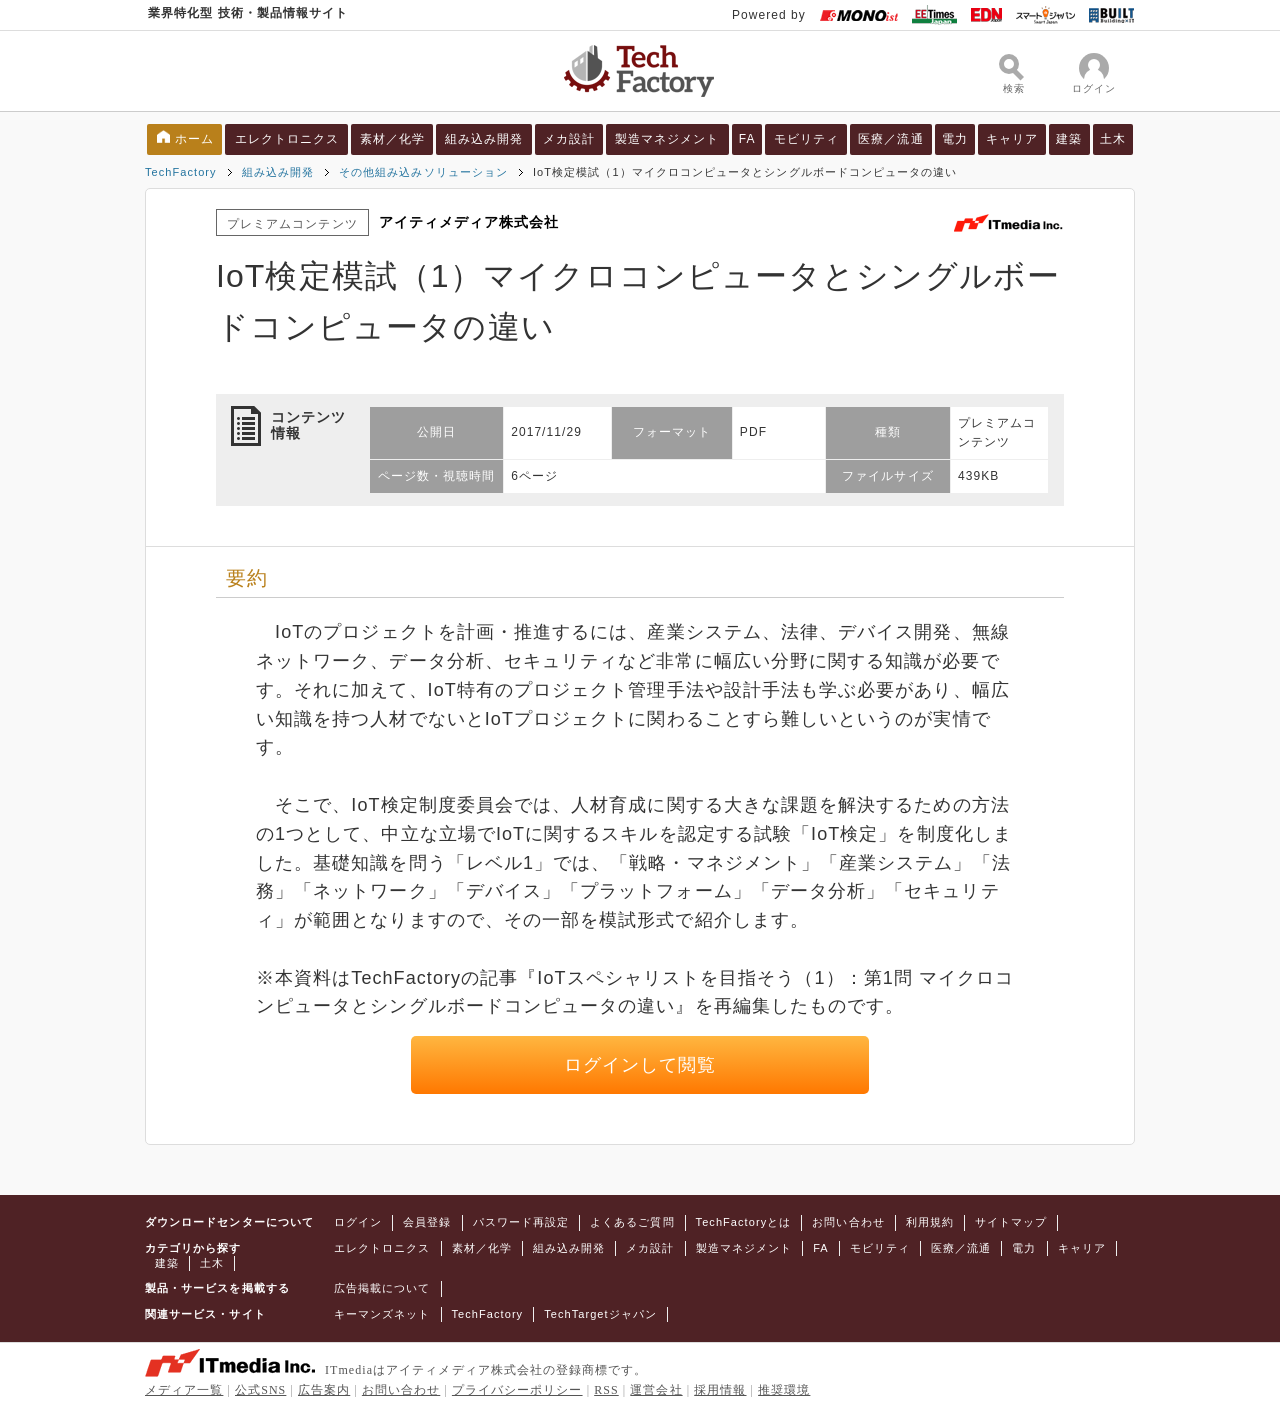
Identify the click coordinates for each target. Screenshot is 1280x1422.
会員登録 (427, 1222)
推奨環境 (784, 1390)
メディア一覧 (184, 1390)
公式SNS (260, 1390)
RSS (606, 1390)
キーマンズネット (382, 1314)
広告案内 (324, 1390)
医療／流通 (890, 139)
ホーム (194, 139)
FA (747, 139)
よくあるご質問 (632, 1222)
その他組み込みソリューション (423, 172)
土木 (1113, 139)
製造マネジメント (667, 139)
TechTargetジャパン (600, 1314)
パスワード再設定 (521, 1222)
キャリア (1012, 139)
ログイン (358, 1222)
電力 (955, 139)
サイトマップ (1011, 1222)
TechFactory (181, 172)
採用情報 (720, 1390)
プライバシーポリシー (517, 1390)
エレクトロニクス (287, 139)
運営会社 (656, 1390)
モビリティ (806, 139)
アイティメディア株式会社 (469, 222)
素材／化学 (392, 139)
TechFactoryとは (744, 1222)
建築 (1069, 139)
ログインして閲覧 (640, 1065)
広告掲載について (382, 1288)
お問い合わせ (848, 1222)
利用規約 (930, 1222)
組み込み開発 (484, 139)
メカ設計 (569, 139)
